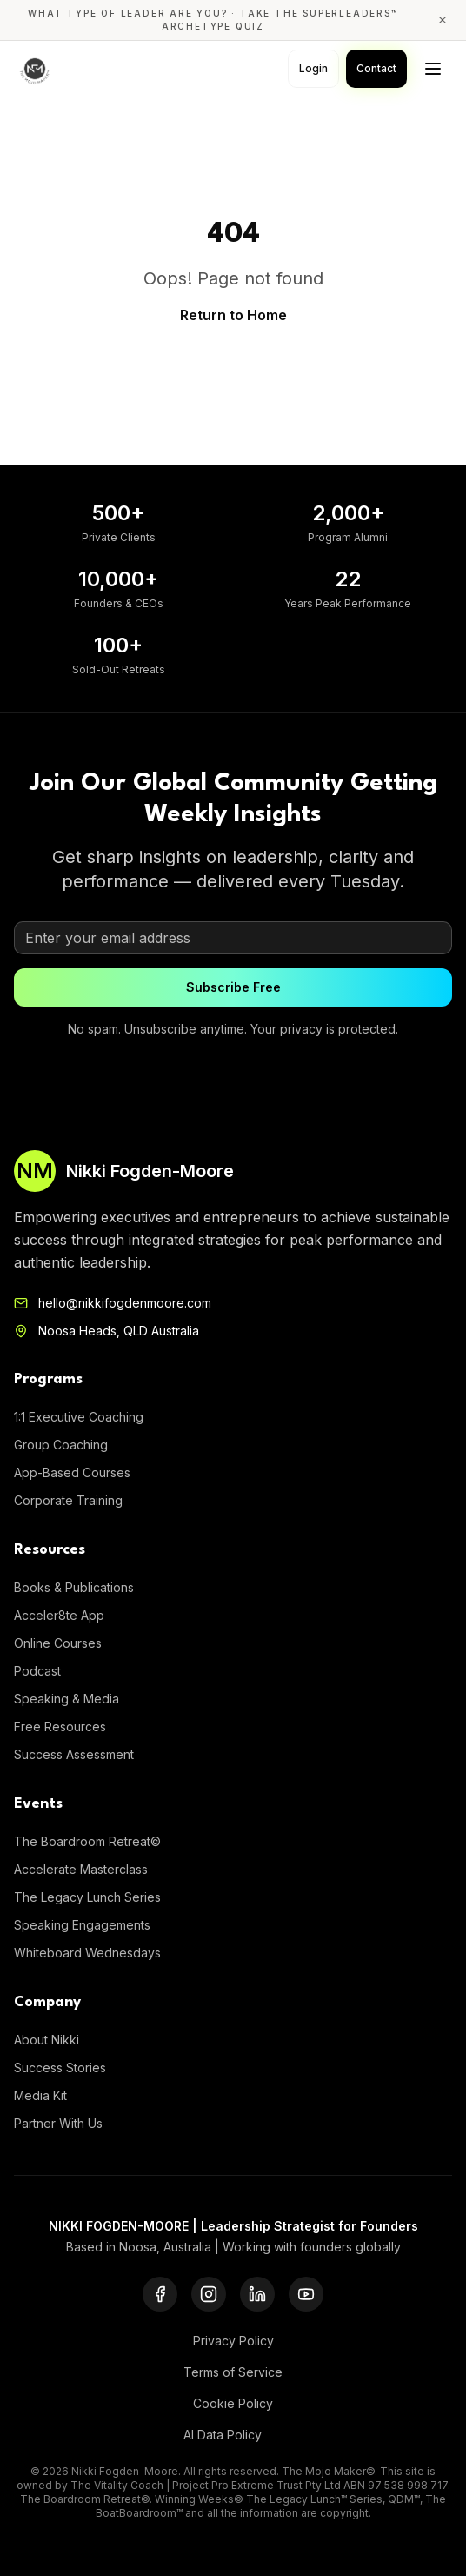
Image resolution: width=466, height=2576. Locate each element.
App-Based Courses (72, 1472)
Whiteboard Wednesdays (87, 1952)
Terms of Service (233, 2372)
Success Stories (60, 2067)
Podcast (37, 1670)
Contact (376, 68)
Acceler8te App (59, 1615)
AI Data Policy (222, 2434)
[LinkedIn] (257, 2294)
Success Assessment (74, 1754)
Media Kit (40, 2095)
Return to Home (233, 315)
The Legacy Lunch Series (87, 1897)
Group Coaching (61, 1444)
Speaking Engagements (82, 1924)
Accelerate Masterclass (81, 1869)
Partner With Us (58, 2123)
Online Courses (58, 1643)
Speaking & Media (66, 1698)
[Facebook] (160, 2294)
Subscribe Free (233, 987)
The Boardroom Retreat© (87, 1841)
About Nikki (46, 2039)
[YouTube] (306, 2294)
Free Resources (60, 1726)
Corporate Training (68, 1500)
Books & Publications (74, 1587)
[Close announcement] (442, 20)
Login (313, 68)
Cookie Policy (233, 2403)
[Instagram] (208, 2294)
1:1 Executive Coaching (78, 1416)
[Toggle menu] (433, 69)
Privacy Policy (233, 2340)
